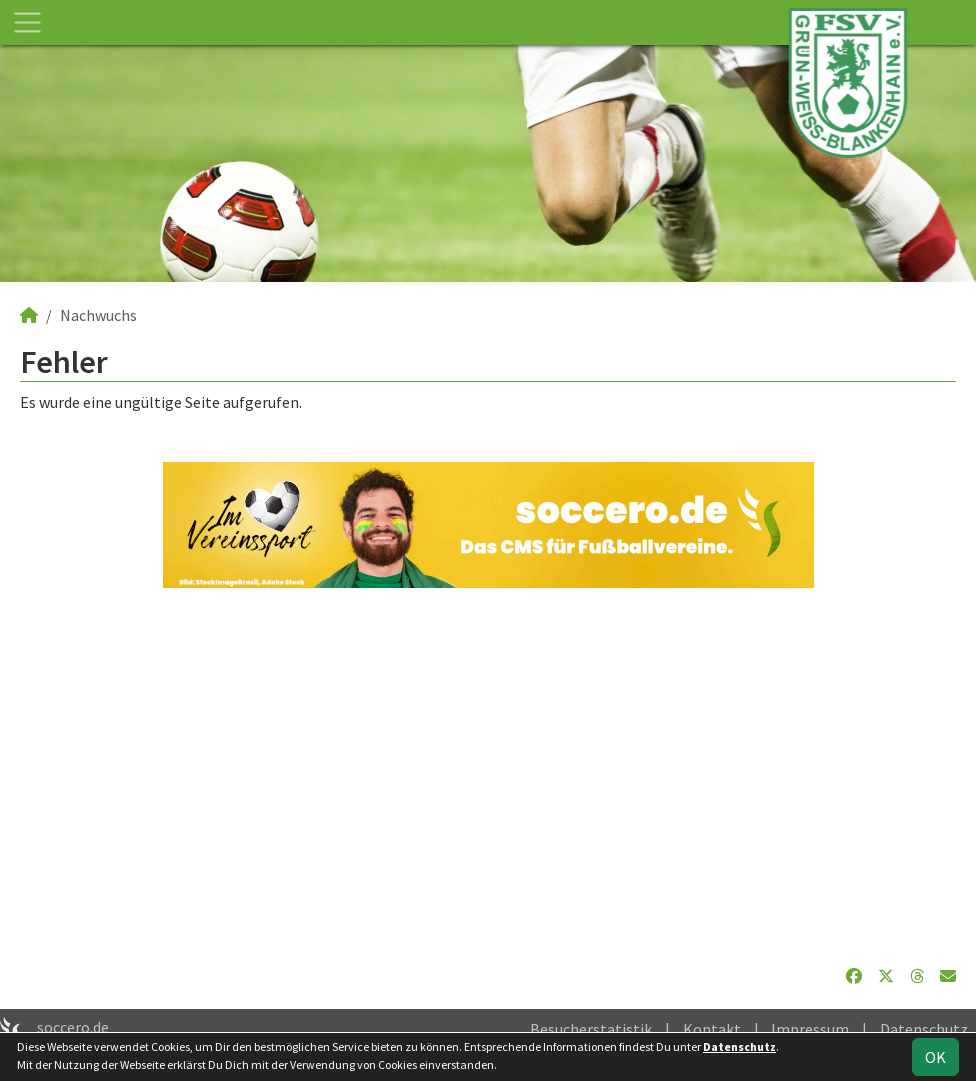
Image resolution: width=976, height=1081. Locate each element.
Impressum (810, 1029)
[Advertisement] (488, 776)
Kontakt (712, 1029)
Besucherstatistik (591, 1029)
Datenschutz (924, 1029)
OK (935, 1057)
